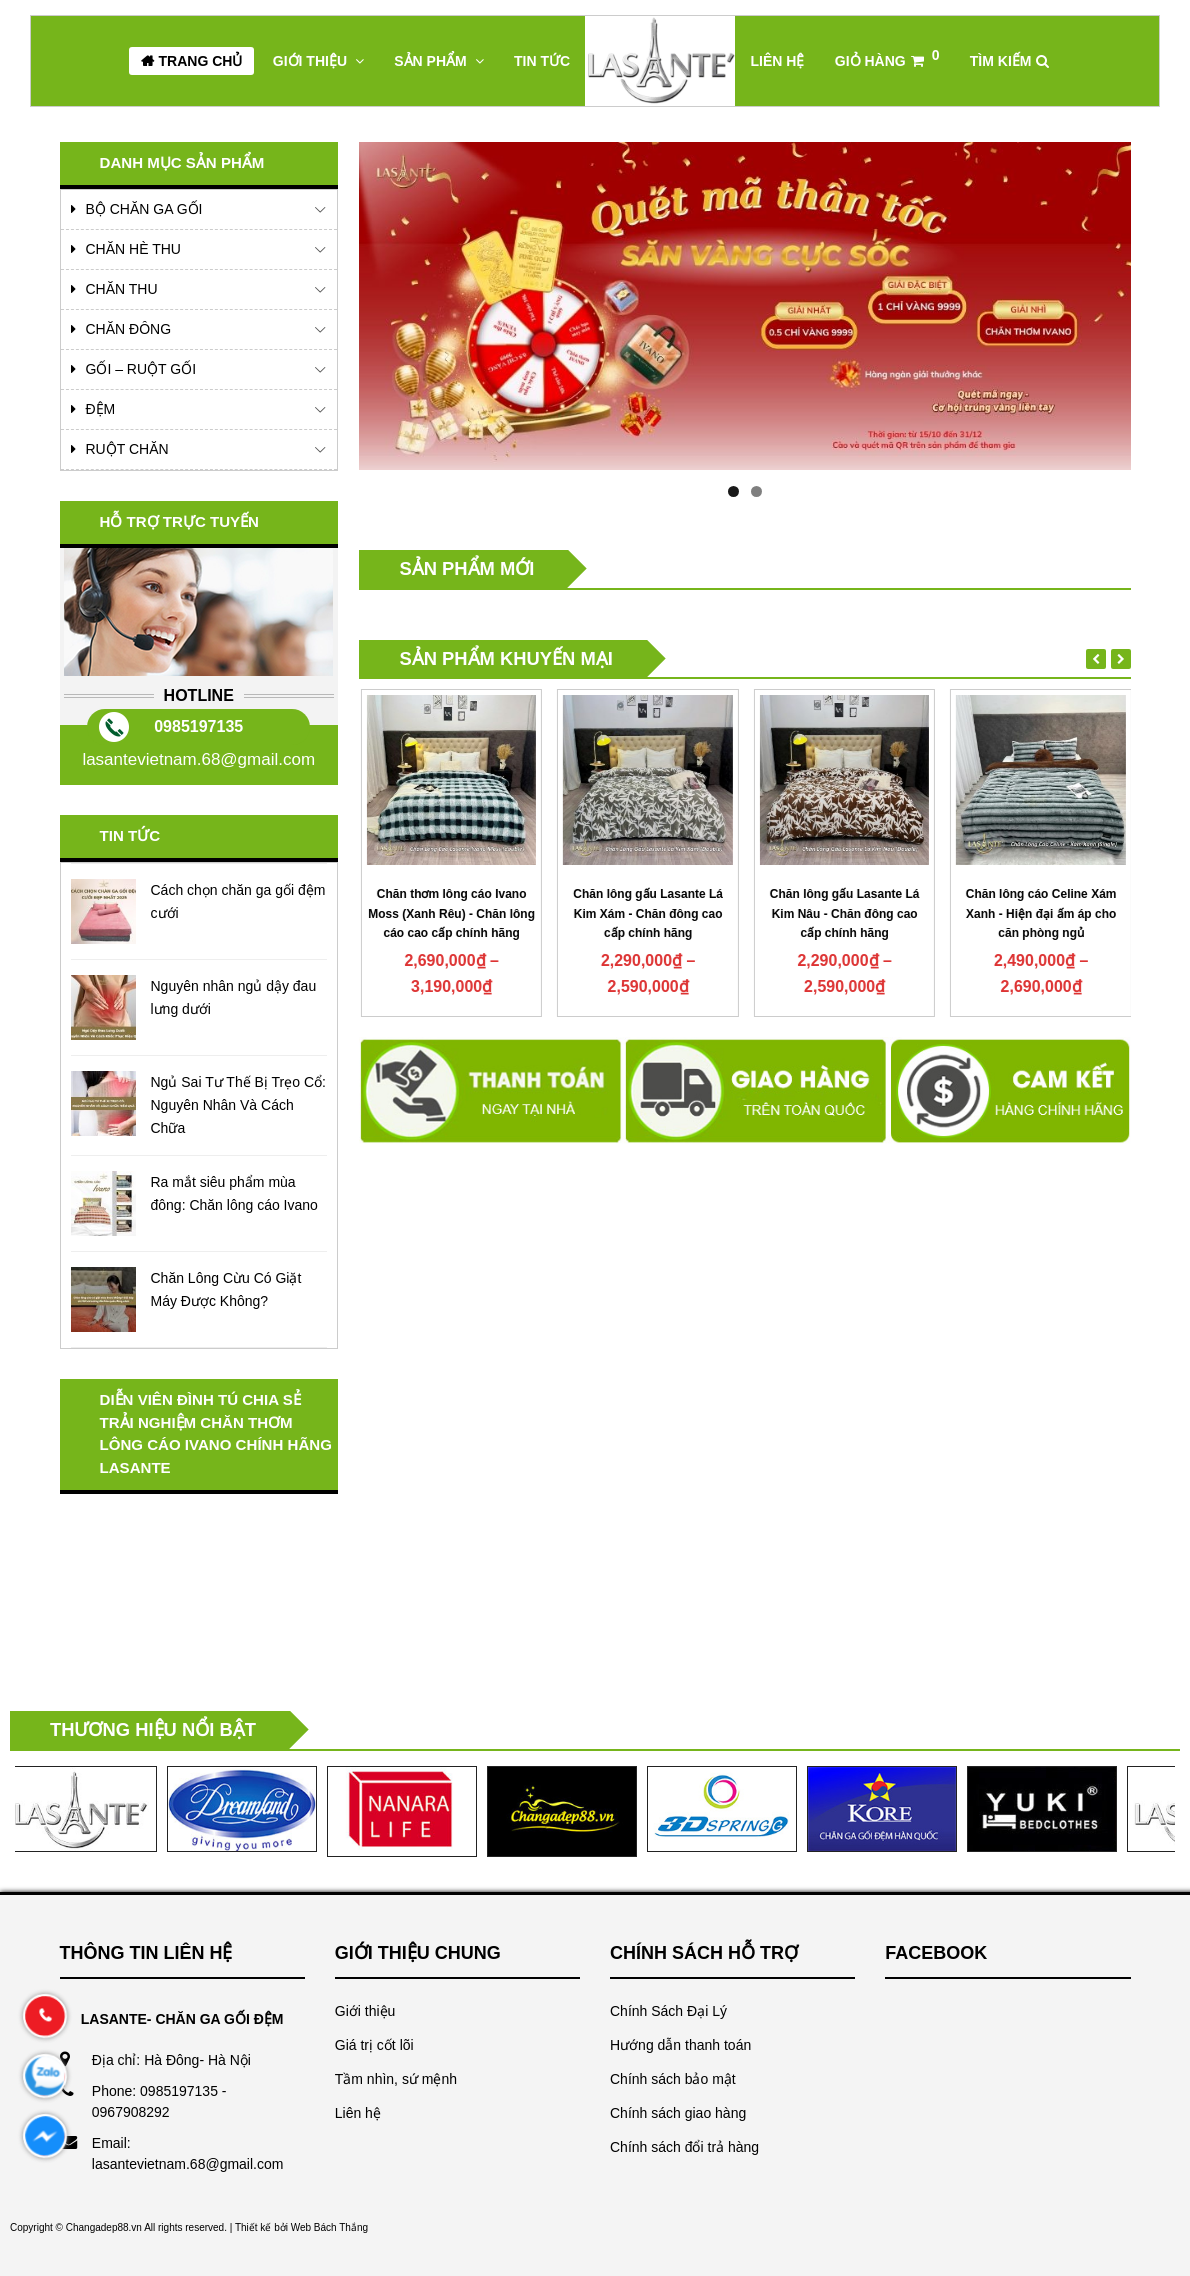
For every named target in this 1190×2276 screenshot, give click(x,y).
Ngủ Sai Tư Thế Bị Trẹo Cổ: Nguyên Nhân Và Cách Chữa (238, 1105)
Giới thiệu (365, 2011)
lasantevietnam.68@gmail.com (198, 759)
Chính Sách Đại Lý (668, 2011)
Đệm (101, 409)
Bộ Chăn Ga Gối (144, 209)
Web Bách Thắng (329, 2227)
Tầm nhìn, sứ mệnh (396, 2079)
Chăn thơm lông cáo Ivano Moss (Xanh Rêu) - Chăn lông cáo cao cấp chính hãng (646, 914)
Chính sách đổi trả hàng (684, 2147)
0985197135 (198, 726)
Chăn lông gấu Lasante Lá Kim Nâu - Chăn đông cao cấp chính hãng (1040, 914)
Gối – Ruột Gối (141, 369)
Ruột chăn (127, 449)
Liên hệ (358, 2113)
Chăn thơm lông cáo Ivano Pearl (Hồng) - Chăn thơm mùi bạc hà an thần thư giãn (450, 914)
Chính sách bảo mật (673, 2079)
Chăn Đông (129, 329)
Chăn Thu (122, 289)
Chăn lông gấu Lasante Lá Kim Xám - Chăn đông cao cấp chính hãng (843, 914)
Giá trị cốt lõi (374, 2045)
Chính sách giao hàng (678, 2113)
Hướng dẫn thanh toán (680, 2045)
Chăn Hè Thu (133, 249)
